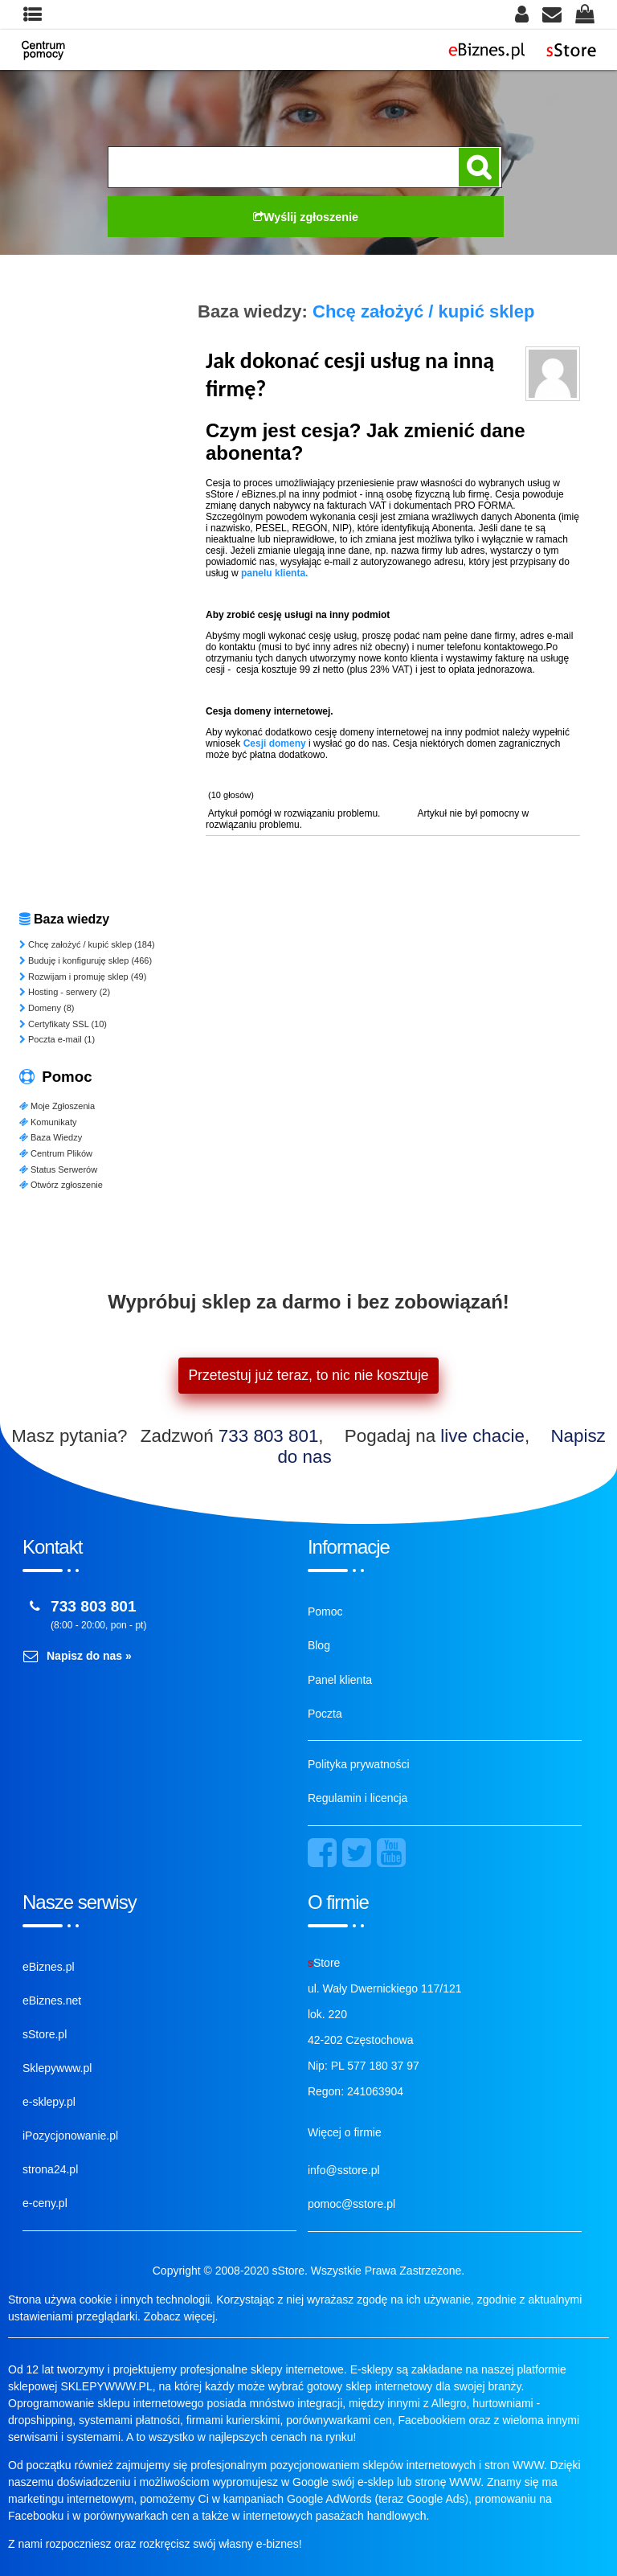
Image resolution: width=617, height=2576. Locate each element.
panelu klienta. (274, 573)
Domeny (46, 1008)
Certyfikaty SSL (63, 1024)
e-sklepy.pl (49, 2101)
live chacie (482, 1436)
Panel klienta (340, 1679)
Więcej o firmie (345, 2132)
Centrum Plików (55, 1153)
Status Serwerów (58, 1169)
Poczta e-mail (57, 1039)
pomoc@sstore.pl (351, 2203)
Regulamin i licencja (358, 1798)
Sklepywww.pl (57, 2068)
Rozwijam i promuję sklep (82, 976)
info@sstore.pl (344, 2170)
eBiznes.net (51, 2000)
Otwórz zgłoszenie (61, 1185)
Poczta (325, 1713)
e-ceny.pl (44, 2203)
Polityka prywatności (359, 1764)
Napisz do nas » (89, 1655)
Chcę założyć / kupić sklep (87, 944)
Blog (319, 1645)
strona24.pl (50, 2169)
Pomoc (325, 1611)
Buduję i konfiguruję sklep (85, 960)
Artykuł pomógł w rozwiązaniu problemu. (294, 813)
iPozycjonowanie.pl (70, 2135)
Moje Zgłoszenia (57, 1106)
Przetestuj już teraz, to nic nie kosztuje (308, 1375)
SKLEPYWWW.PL (106, 2386)
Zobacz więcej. (181, 2316)
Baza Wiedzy (50, 1137)
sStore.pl (44, 2034)
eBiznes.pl (48, 1966)
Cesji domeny (274, 743)
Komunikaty (47, 1122)
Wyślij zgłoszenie (305, 217)
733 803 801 (269, 1436)
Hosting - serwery (64, 992)
